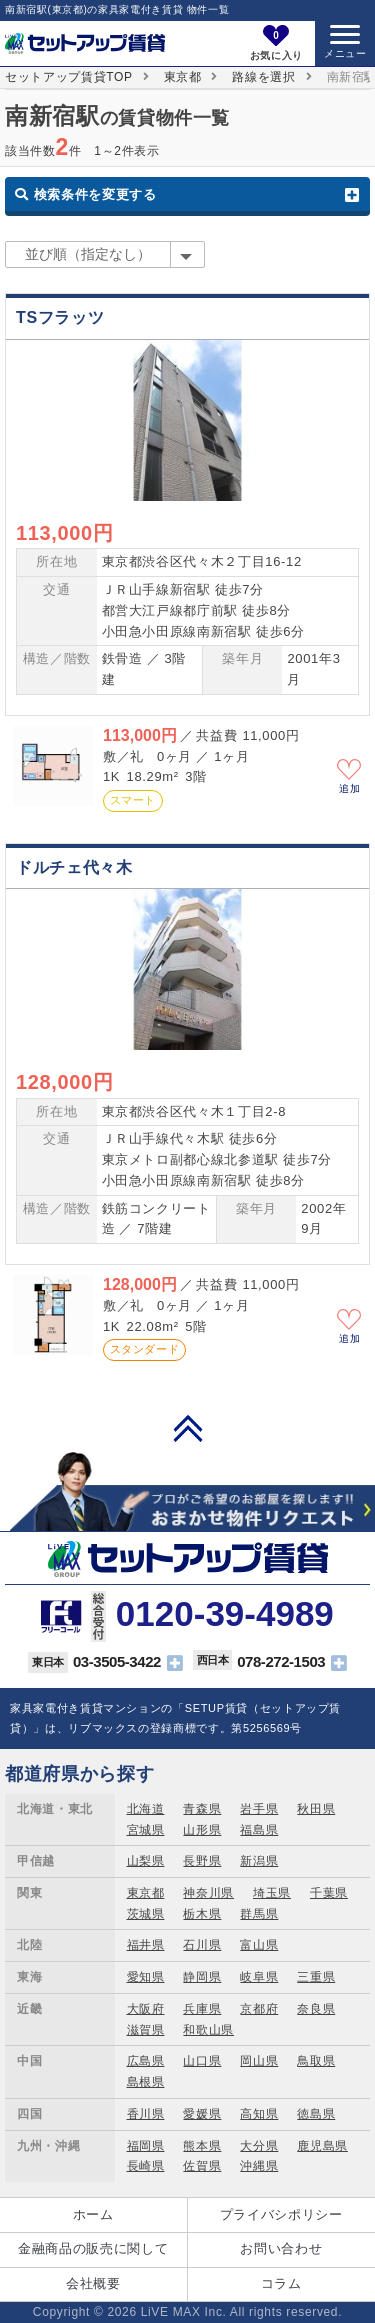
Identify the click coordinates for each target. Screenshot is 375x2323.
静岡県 (202, 1977)
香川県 (146, 2114)
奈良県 (316, 2009)
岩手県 (259, 1809)
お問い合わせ (281, 2248)
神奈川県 (208, 1893)
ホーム (93, 2214)
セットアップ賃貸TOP (69, 77)
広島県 (146, 2061)
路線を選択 (263, 77)
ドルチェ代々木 (74, 867)
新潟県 (259, 1861)
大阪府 (146, 2009)
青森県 (202, 1809)
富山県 (259, 1945)
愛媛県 (202, 2114)
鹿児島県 (322, 2146)
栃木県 (202, 1914)
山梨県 (146, 1861)
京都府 (259, 2009)
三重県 (316, 1977)
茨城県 (146, 1914)
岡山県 (259, 2061)
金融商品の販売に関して (93, 2248)
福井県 (146, 1945)
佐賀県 (202, 2166)
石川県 (202, 1945)
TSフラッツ (60, 317)
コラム (281, 2283)
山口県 (202, 2061)
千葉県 (329, 1893)
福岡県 (146, 2146)
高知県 (259, 2114)
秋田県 (316, 1809)
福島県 (259, 1830)
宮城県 (146, 1830)
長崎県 (146, 2166)
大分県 (259, 2146)
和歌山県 (208, 2030)
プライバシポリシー (281, 2214)
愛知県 (146, 1977)
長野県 (202, 1861)
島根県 (146, 2082)
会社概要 (93, 2283)
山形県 (202, 1830)
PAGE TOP (188, 1428)
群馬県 (259, 1914)
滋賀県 (146, 2030)
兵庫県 (202, 2009)
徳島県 (316, 2114)
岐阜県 (259, 1977)
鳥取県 (316, 2061)
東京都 (183, 77)
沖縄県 (259, 2166)
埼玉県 (272, 1893)
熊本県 (202, 2146)
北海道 (146, 1809)
